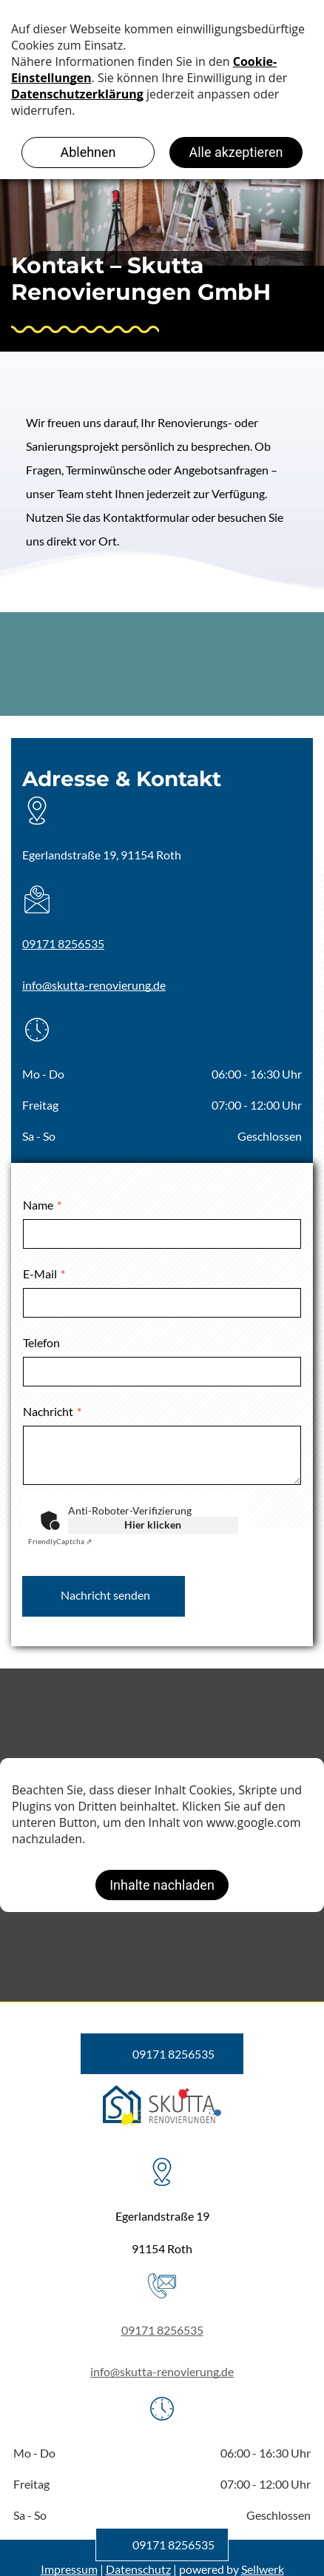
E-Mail (40, 1274)
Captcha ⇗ (60, 1541)
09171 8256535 (63, 943)
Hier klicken (152, 1524)
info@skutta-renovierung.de (94, 985)
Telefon (41, 1342)
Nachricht (48, 1411)
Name (38, 1205)
